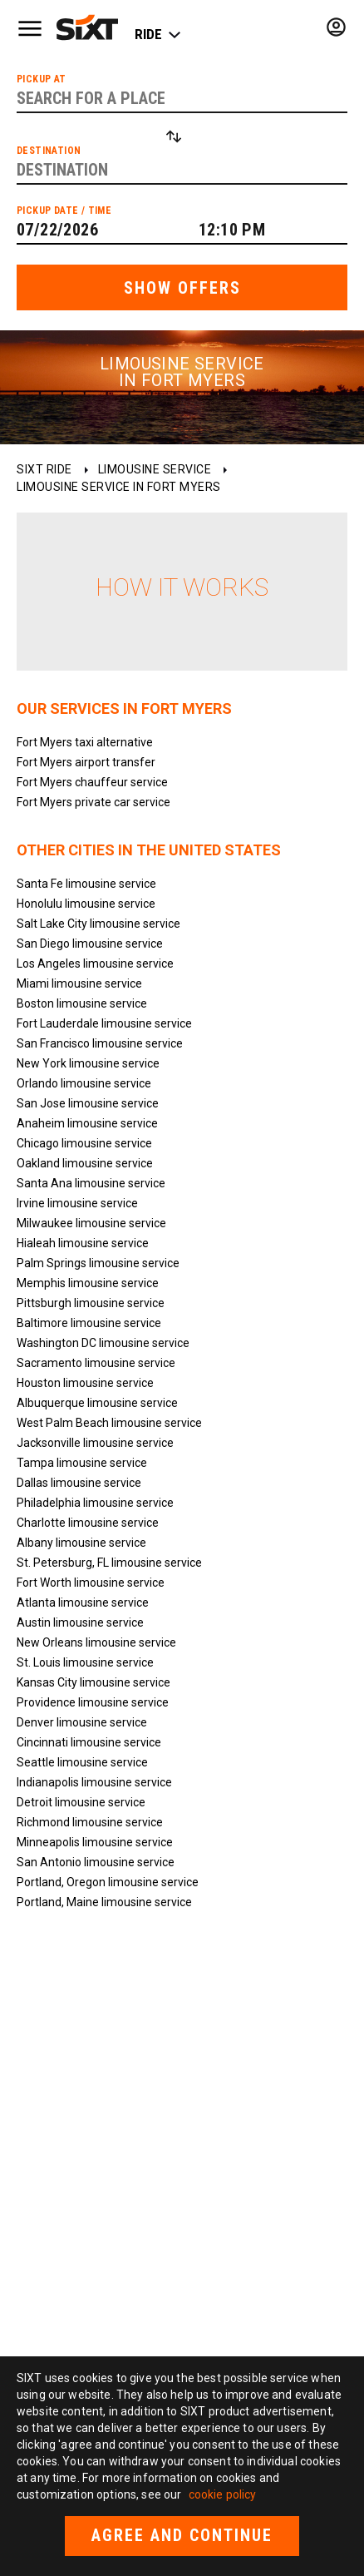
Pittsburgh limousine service (91, 1303)
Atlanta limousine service (83, 1602)
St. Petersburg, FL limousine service (109, 1562)
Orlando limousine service (84, 1083)
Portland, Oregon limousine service (108, 1882)
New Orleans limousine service (96, 1642)
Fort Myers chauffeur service (92, 782)
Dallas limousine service (79, 1482)
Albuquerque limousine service (97, 1402)
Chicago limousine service (84, 1143)
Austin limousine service (80, 1622)
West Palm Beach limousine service (109, 1422)
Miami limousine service (79, 983)
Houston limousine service (85, 1383)
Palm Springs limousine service (98, 1263)
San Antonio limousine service (96, 1862)
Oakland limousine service (85, 1163)
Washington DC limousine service (103, 1343)
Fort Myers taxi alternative (85, 742)
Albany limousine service (81, 1542)
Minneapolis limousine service (95, 1842)
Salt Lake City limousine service (98, 923)
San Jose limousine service (88, 1103)
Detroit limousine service (81, 1802)
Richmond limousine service (90, 1822)
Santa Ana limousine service (91, 1183)
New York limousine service (88, 1063)
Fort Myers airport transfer (86, 762)
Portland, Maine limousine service (104, 1902)
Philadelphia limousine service (95, 1502)
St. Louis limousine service (85, 1662)
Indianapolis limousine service (94, 1782)
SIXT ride (44, 469)
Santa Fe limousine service (86, 883)
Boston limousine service (82, 1003)
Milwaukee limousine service (91, 1223)
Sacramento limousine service (96, 1363)
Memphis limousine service (88, 1283)
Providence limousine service (93, 1702)
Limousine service (155, 469)
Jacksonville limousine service (95, 1442)
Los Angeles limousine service (95, 963)
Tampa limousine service (82, 1462)
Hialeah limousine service (83, 1243)
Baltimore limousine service (89, 1323)
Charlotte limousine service (88, 1522)
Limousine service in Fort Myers (119, 486)
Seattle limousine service (82, 1762)
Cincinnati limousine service (89, 1742)
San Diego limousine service (90, 943)
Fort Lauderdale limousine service (104, 1023)
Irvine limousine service (77, 1203)
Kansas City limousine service (93, 1682)
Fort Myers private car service (93, 802)
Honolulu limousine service (86, 903)
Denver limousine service (82, 1722)
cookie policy (223, 2494)
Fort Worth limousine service (91, 1582)
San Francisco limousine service (100, 1043)
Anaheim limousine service (87, 1123)
